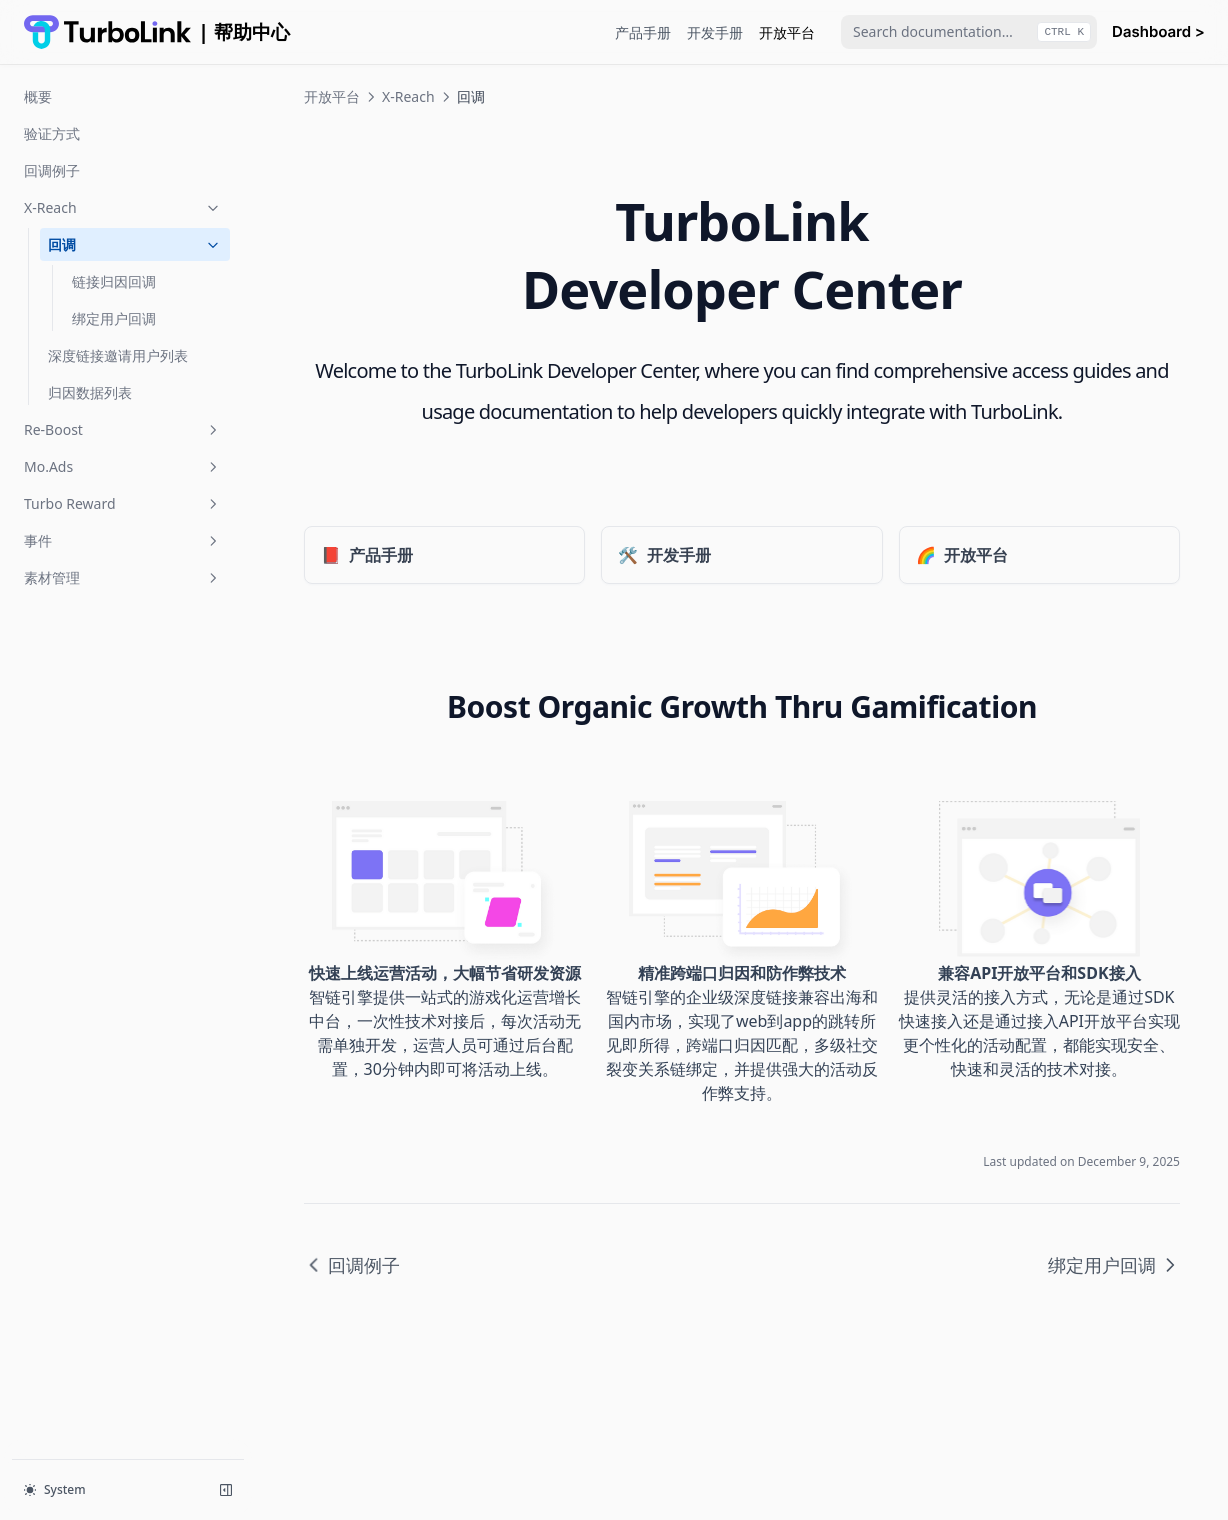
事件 (123, 540)
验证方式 (52, 133)
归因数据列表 (90, 392)
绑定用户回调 (114, 318)
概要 (38, 96)
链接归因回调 (114, 281)
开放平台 (787, 32)
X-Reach (123, 207)
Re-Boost (123, 429)
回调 (135, 244)
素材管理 (123, 577)
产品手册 (643, 32)
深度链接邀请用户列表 (118, 355)
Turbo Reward (123, 503)
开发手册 (715, 32)
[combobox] (969, 32)
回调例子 (52, 170)
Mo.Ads (123, 466)
